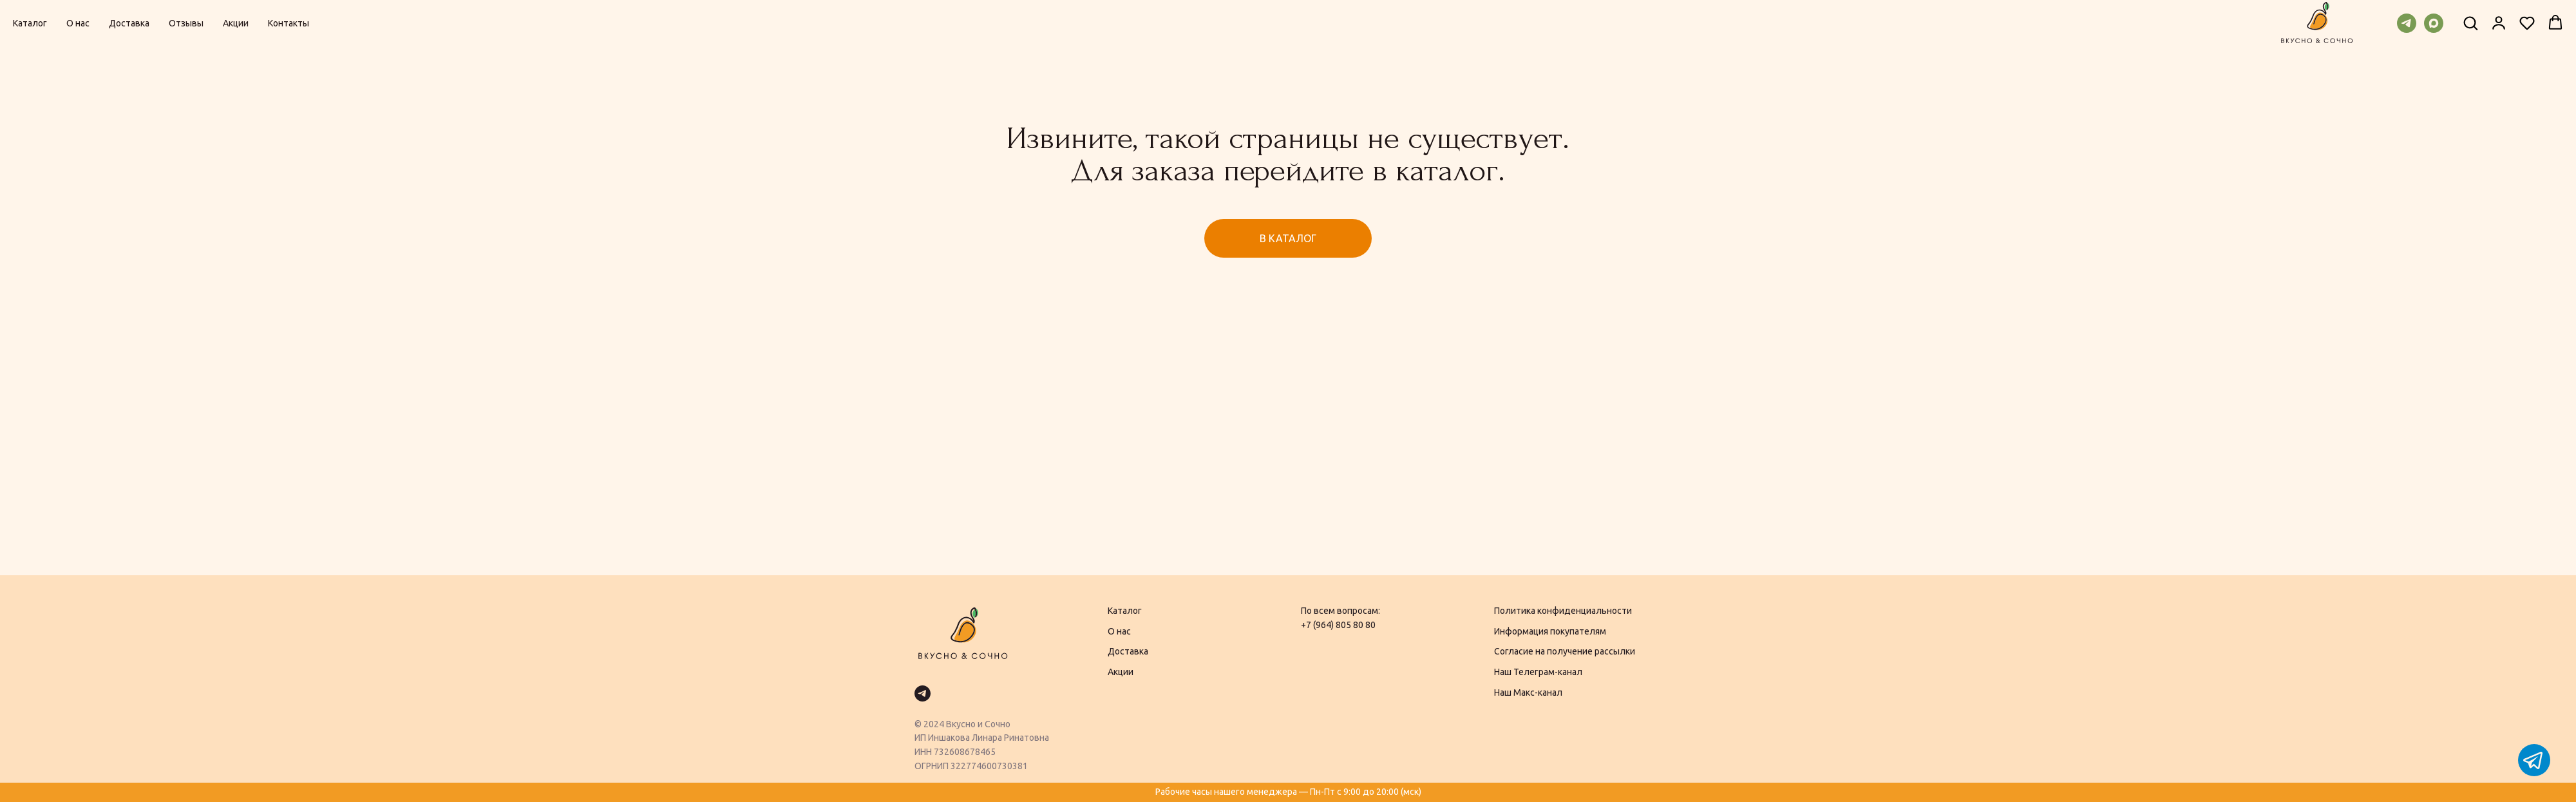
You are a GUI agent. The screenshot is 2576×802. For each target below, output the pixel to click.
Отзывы (186, 23)
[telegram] (2406, 23)
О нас (78, 23)
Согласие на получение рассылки (1564, 651)
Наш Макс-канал (1528, 692)
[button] (2470, 22)
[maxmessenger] (2433, 23)
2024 (933, 724)
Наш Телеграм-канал (1538, 672)
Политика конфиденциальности (1563, 611)
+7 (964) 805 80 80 (1338, 625)
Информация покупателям (1550, 631)
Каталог (30, 23)
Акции (236, 23)
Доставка (129, 23)
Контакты (288, 23)
